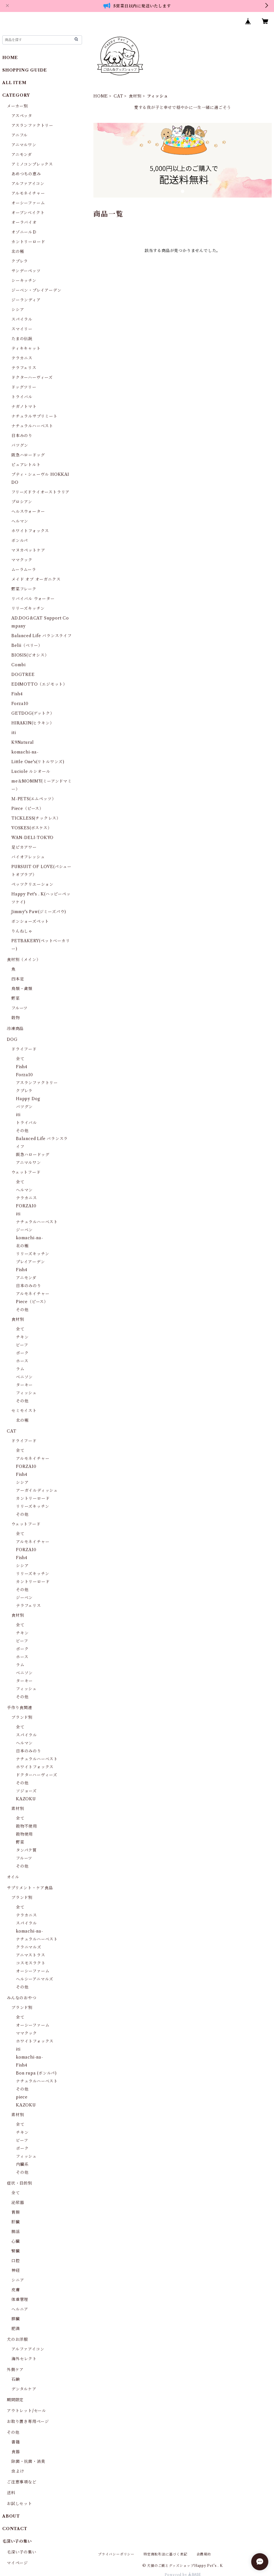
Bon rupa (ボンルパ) (36, 2073)
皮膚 (15, 2289)
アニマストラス (30, 1955)
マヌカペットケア (28, 550)
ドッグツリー (23, 387)
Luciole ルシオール (30, 771)
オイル (13, 1877)
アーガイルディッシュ (37, 1490)
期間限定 (15, 2399)
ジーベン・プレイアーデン (36, 290)
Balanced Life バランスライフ (41, 635)
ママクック (21, 559)
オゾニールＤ (24, 232)
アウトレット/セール (26, 2410)
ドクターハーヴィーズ (32, 377)
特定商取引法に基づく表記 (165, 2554)
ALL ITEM (14, 82)
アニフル (19, 135)
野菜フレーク (23, 589)
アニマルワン (23, 144)
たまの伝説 (21, 338)
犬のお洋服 (17, 2339)
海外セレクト (24, 2358)
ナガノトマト (24, 406)
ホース (22, 1361)
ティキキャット (26, 348)
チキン (22, 1337)
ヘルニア (19, 2309)
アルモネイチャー (28, 193)
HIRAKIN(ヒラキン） (32, 723)
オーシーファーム (28, 203)
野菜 (15, 998)
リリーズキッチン (27, 608)
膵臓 (15, 2318)
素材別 (17, 1808)
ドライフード (24, 1049)
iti (13, 732)
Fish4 (17, 693)
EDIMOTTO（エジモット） (39, 684)
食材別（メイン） (23, 959)
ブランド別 (21, 1717)
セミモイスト (24, 1410)
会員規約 (204, 2554)
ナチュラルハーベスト (32, 425)
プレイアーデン (30, 1261)
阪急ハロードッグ (28, 455)
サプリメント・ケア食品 (30, 1887)
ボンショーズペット (30, 921)
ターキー (24, 1384)
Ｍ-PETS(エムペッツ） (33, 798)
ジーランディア (26, 299)
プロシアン (21, 501)
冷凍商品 (15, 1028)
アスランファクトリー (32, 125)
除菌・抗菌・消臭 (28, 2461)
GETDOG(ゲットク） (32, 713)
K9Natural (22, 742)
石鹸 (15, 2379)
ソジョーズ (26, 1790)
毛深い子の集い (21, 2552)
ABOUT (11, 2516)
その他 (22, 1130)
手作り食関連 (19, 1707)
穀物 (15, 1017)
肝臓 (15, 2221)
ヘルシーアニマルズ (34, 1979)
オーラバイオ (24, 222)
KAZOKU (26, 1798)
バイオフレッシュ (28, 857)
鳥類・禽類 (21, 988)
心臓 (15, 2241)
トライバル (21, 396)
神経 (15, 2270)
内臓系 (22, 2164)
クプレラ (19, 261)
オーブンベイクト (27, 212)
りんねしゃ (21, 931)
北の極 (17, 251)
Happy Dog (28, 1098)
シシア (17, 309)
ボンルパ (19, 540)
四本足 (17, 979)
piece (22, 2097)
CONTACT (14, 2528)
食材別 (135, 96)
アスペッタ (21, 115)
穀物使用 (24, 1834)
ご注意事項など (21, 2481)
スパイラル (21, 319)
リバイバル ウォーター (33, 598)
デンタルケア (23, 2389)
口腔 (15, 2260)
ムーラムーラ (23, 569)
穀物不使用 (26, 1826)
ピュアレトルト (26, 464)
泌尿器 (17, 2202)
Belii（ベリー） (26, 645)
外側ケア (15, 2369)
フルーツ (19, 1008)
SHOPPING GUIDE (24, 70)
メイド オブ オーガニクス (35, 579)
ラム (20, 1369)
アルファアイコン (27, 183)
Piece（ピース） (27, 808)
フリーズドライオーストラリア (40, 492)
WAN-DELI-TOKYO (32, 837)
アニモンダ (21, 154)
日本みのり (21, 435)
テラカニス (21, 358)
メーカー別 (17, 106)
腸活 (15, 2231)
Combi (18, 664)
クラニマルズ (28, 1947)
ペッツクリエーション (32, 884)
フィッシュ (26, 1392)
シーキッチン (23, 280)
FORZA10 (26, 1205)
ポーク (22, 1353)
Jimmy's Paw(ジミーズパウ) (38, 911)
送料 (11, 2492)
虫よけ (17, 2471)
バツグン (19, 445)
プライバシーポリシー (116, 2554)
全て (20, 1058)
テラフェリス (23, 367)
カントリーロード (28, 241)
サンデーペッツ (26, 270)
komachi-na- (25, 752)
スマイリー (21, 329)
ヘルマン (19, 521)
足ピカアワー (24, 847)
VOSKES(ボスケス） (31, 827)
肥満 (15, 2328)
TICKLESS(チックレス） (36, 818)
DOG (12, 1039)
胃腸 (15, 2212)
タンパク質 (26, 1850)
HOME (100, 96)
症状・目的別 (19, 2183)
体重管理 (19, 2299)
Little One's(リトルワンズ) (37, 761)
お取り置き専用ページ (28, 2421)
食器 (15, 2451)
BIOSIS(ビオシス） (30, 655)
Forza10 (19, 703)
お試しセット (19, 2503)
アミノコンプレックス (32, 164)
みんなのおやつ (21, 1997)
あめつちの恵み (26, 173)
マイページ (17, 2562)
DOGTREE (23, 674)
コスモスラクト (31, 1963)
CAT (118, 96)
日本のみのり (28, 1285)
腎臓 (15, 2251)
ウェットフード (26, 1172)
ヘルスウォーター (28, 511)
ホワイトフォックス (30, 530)
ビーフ (22, 1345)
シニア (17, 2280)
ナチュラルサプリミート (34, 416)
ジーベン (24, 1229)
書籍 (15, 2442)
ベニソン (24, 1377)
